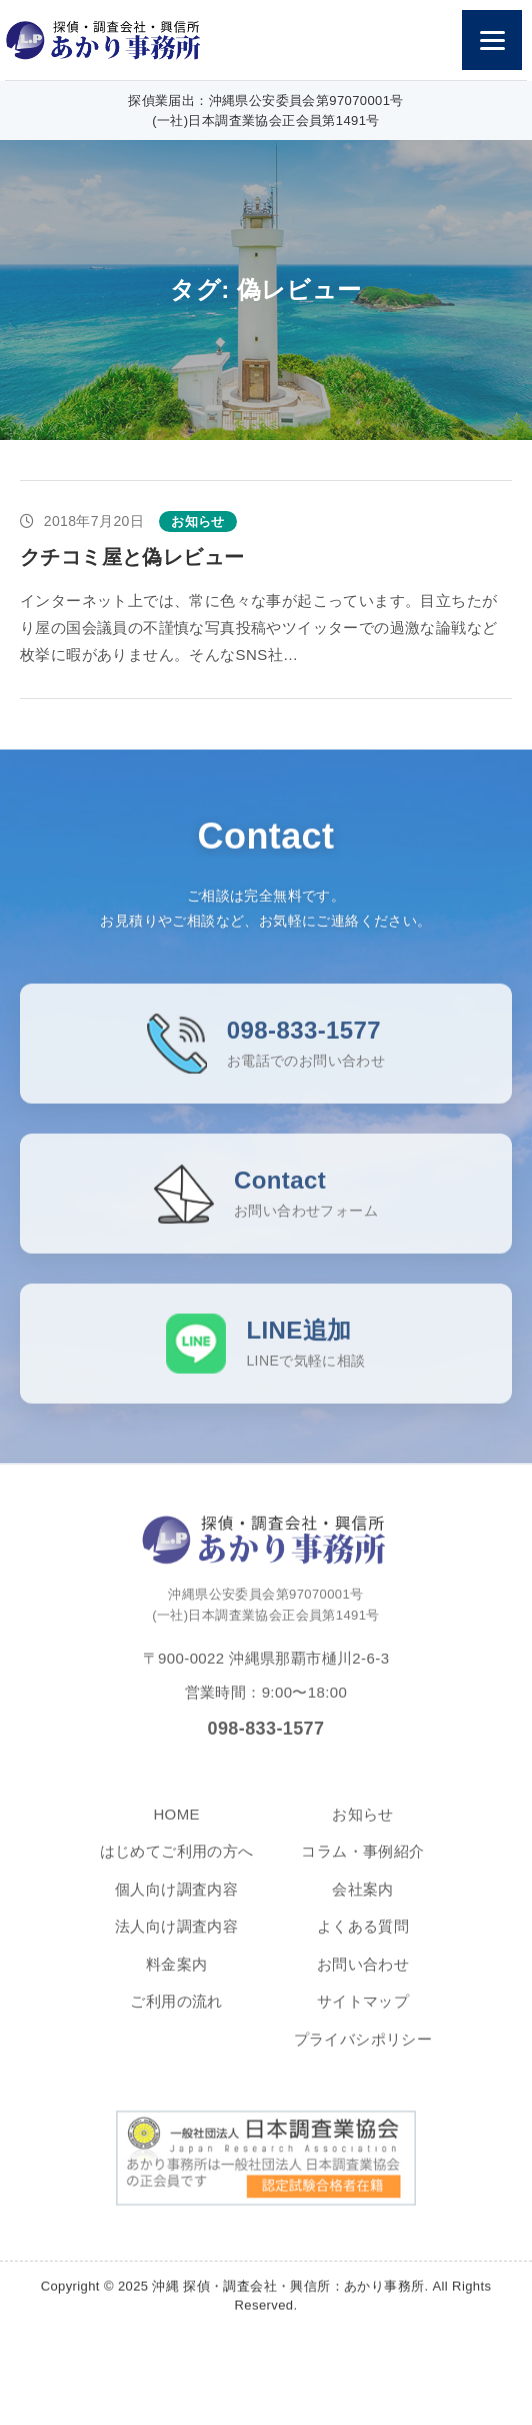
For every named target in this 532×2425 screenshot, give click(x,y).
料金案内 (177, 1985)
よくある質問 (363, 1948)
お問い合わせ (363, 1985)
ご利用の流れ (176, 2023)
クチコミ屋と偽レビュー (132, 557)
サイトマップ (363, 2023)
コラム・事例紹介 (362, 1873)
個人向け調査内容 (176, 1910)
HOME (176, 1835)
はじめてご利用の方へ (177, 1873)
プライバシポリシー (363, 2060)
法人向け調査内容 (176, 1948)
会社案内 (363, 1910)
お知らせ (363, 1835)
